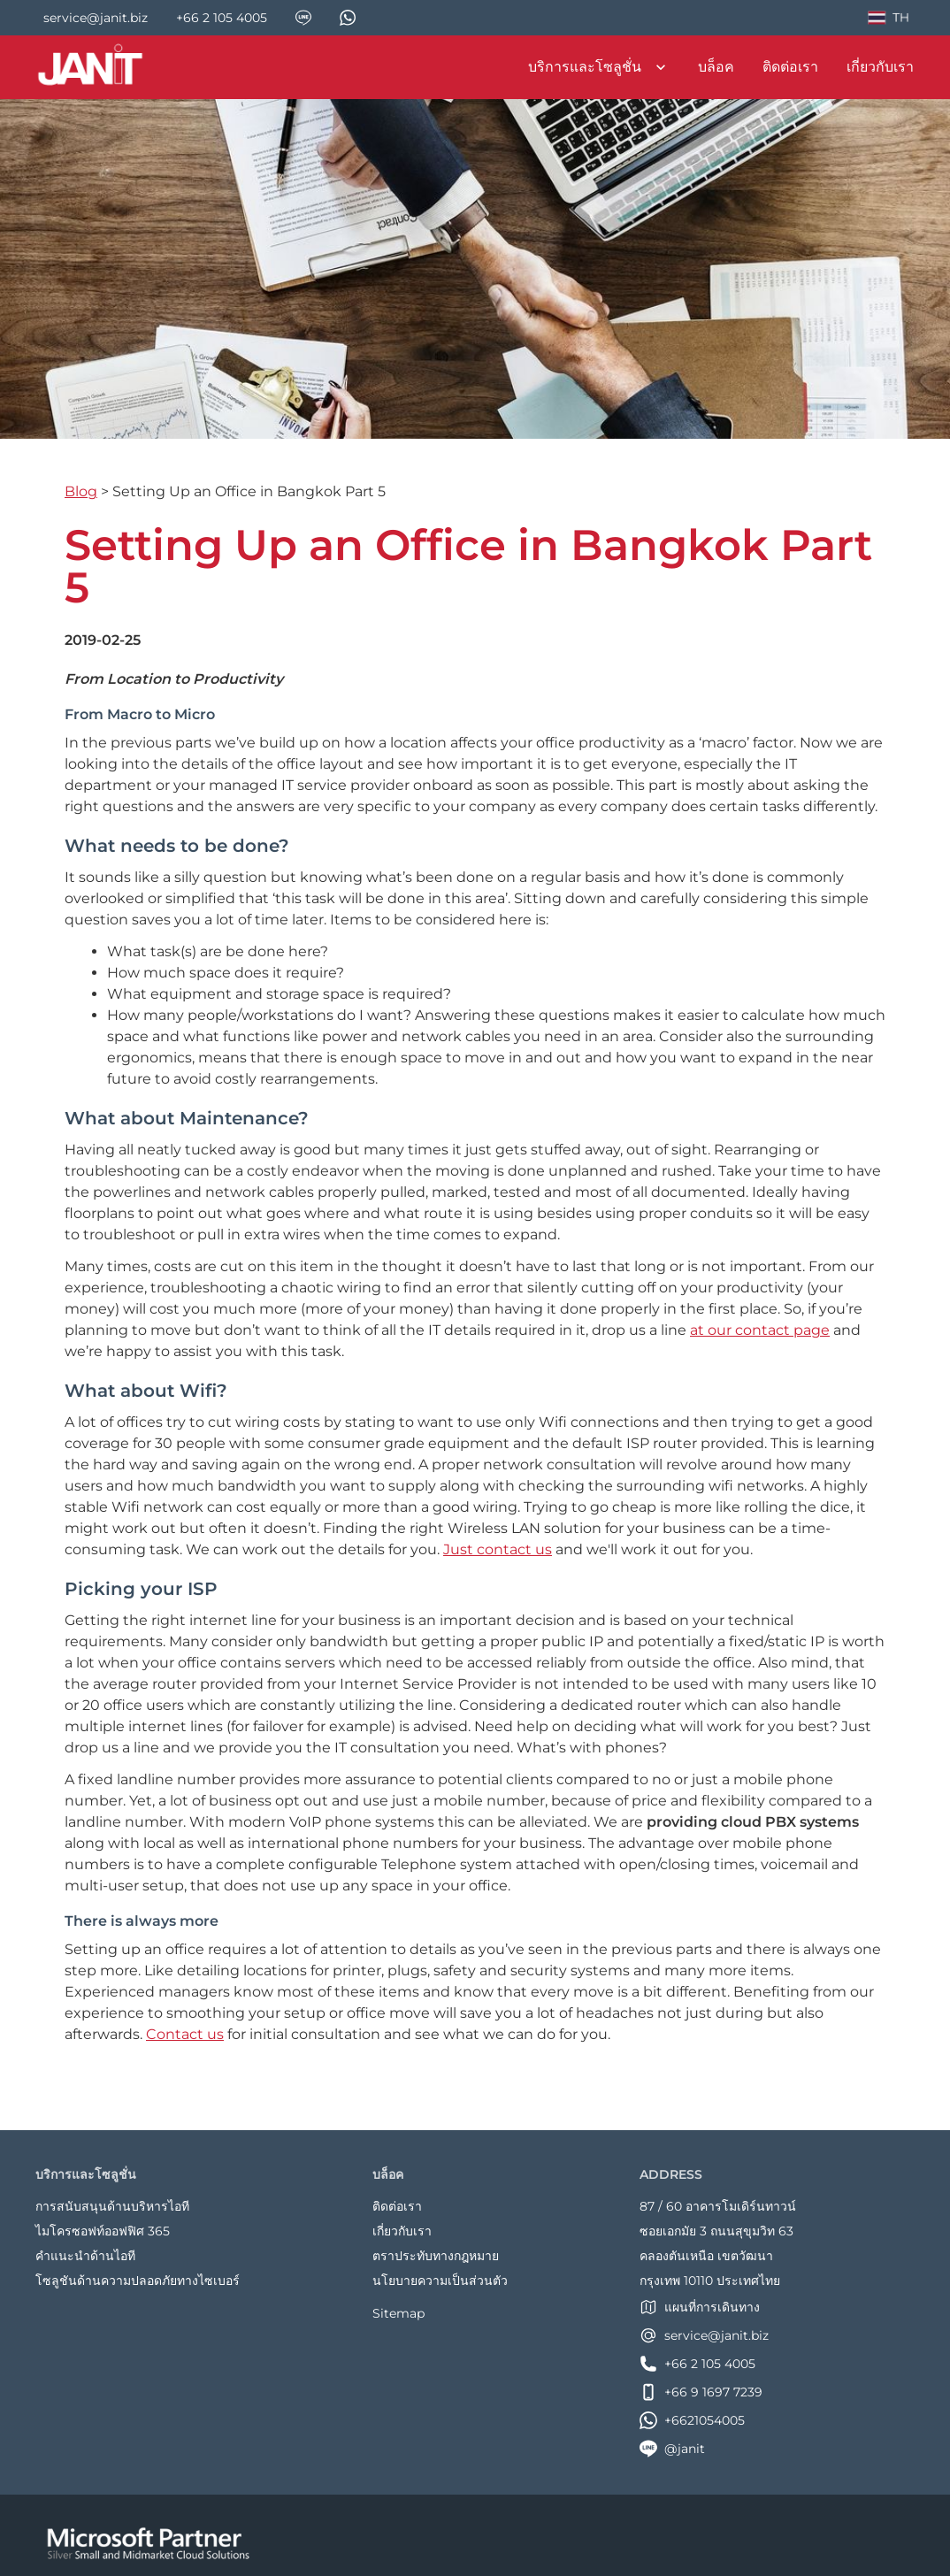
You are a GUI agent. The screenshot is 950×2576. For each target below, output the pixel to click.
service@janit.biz (704, 2335)
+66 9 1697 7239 (701, 2392)
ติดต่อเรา (790, 66)
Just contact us (497, 1549)
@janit (672, 2448)
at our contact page (760, 1330)
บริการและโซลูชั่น (599, 67)
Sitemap (398, 2313)
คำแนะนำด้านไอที (85, 2256)
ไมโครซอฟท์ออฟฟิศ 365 (102, 2231)
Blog (81, 491)
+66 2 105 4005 (697, 2363)
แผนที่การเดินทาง (700, 2307)
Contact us (185, 2034)
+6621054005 (692, 2420)
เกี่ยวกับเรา (880, 66)
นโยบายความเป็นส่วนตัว (440, 2280)
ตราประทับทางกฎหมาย (435, 2256)
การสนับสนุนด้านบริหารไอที (112, 2206)
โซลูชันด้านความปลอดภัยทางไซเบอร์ (137, 2280)
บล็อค (716, 66)
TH (887, 20)
